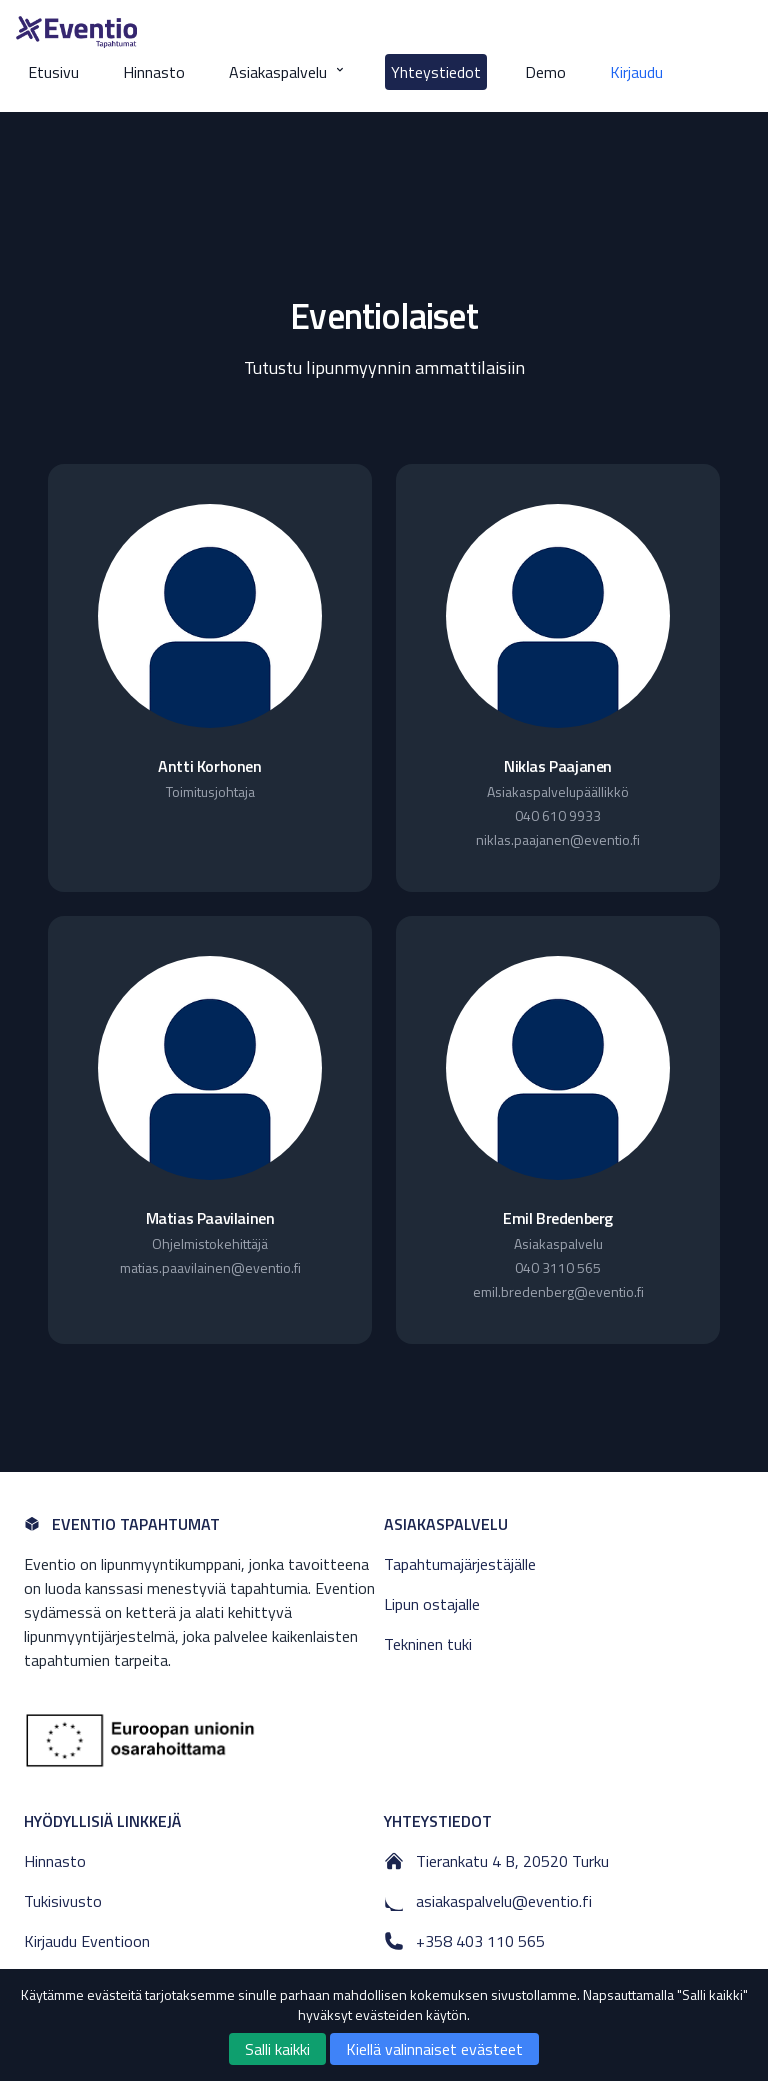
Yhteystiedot (436, 72)
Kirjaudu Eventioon (87, 1941)
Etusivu (53, 72)
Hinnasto (154, 72)
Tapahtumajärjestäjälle (460, 1564)
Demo (545, 72)
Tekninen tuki (428, 1644)
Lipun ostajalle (432, 1604)
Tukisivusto (63, 1901)
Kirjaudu (636, 72)
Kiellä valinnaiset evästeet (434, 2049)
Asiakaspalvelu (288, 72)
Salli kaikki (277, 2049)
